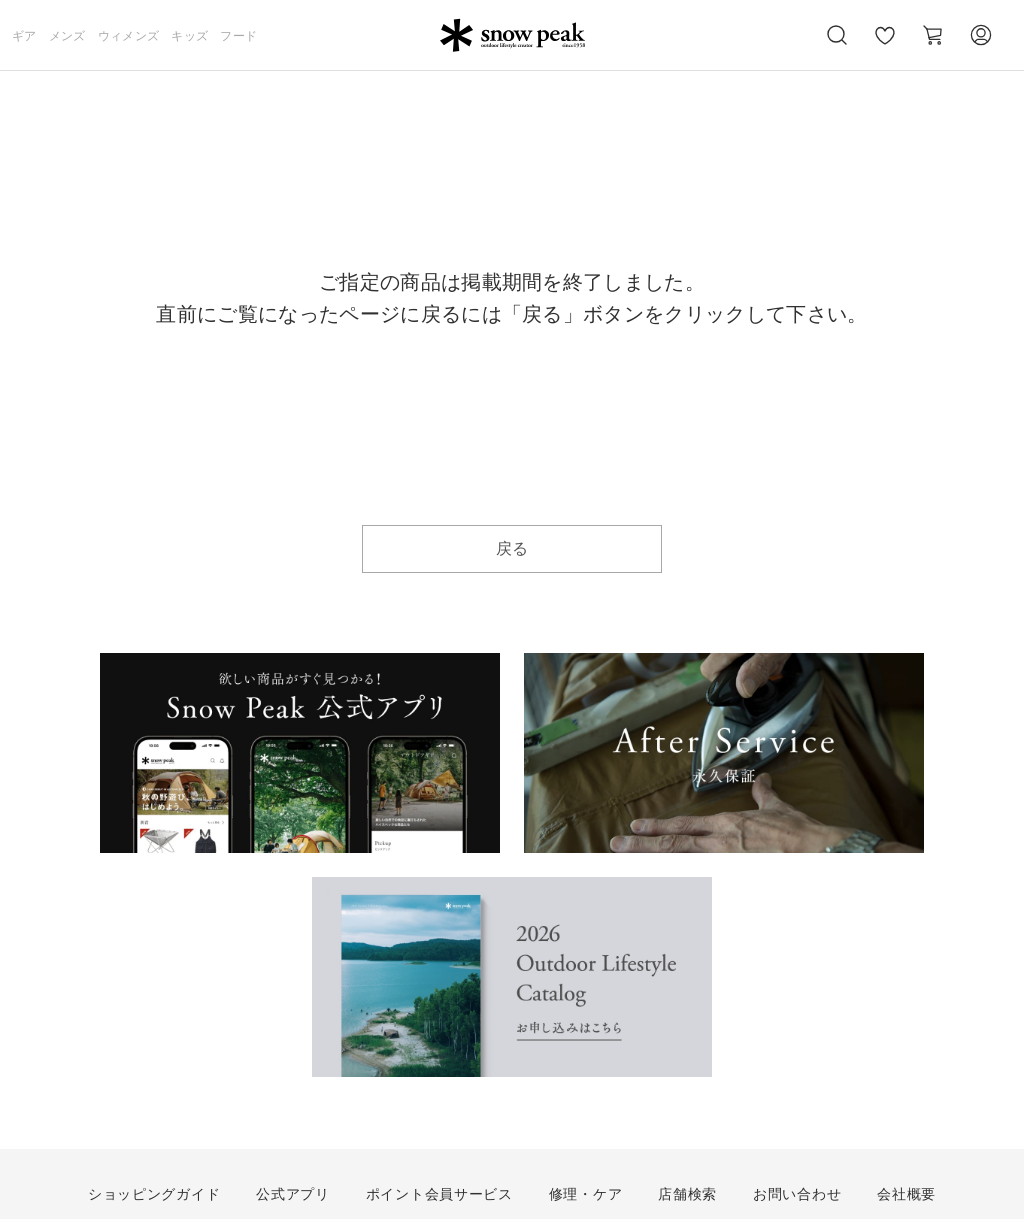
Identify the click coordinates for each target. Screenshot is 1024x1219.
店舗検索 (687, 1194)
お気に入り (885, 46)
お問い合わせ (797, 1194)
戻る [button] (512, 548)
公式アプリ (293, 1194)
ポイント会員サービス (439, 1194)
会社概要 (906, 1194)
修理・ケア (586, 1194)
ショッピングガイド (154, 1194)
